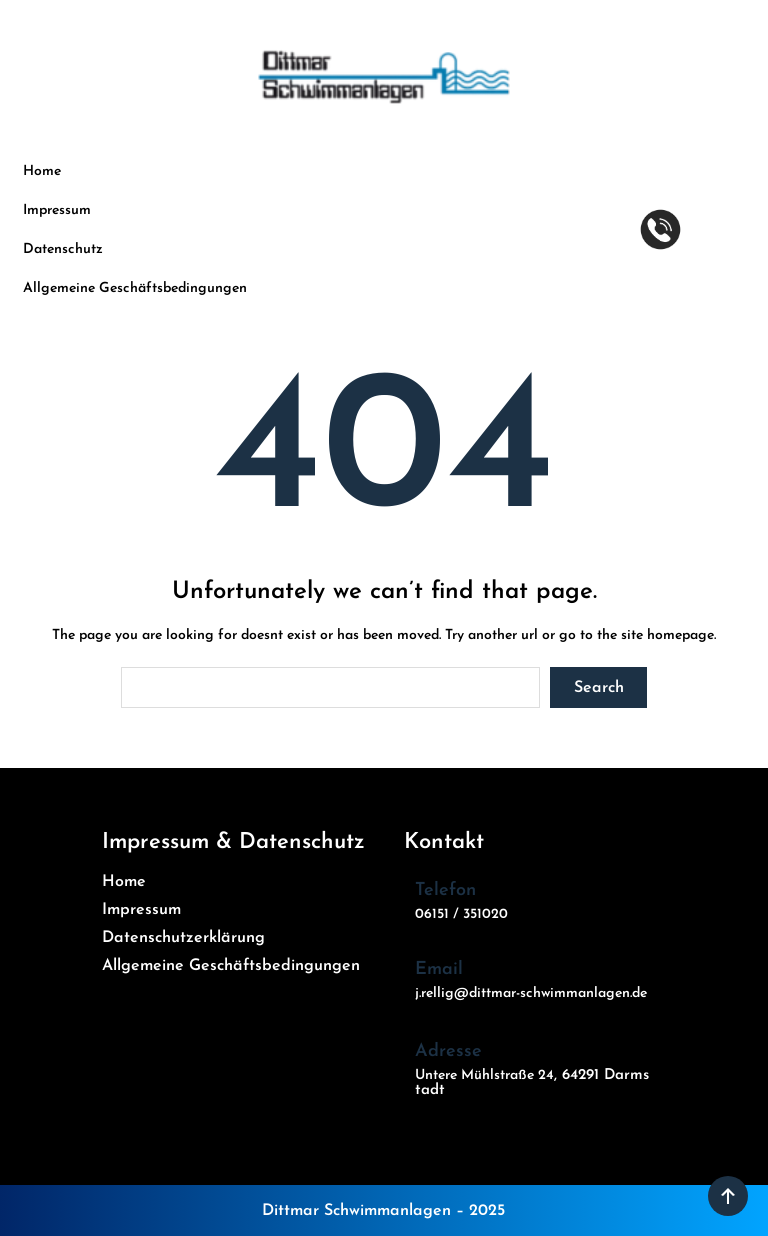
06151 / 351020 (461, 914)
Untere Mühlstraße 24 (484, 1075)
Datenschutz (63, 249)
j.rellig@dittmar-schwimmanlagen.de (531, 993)
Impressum (57, 210)
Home (42, 171)
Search (599, 688)
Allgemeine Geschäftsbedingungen (135, 288)
